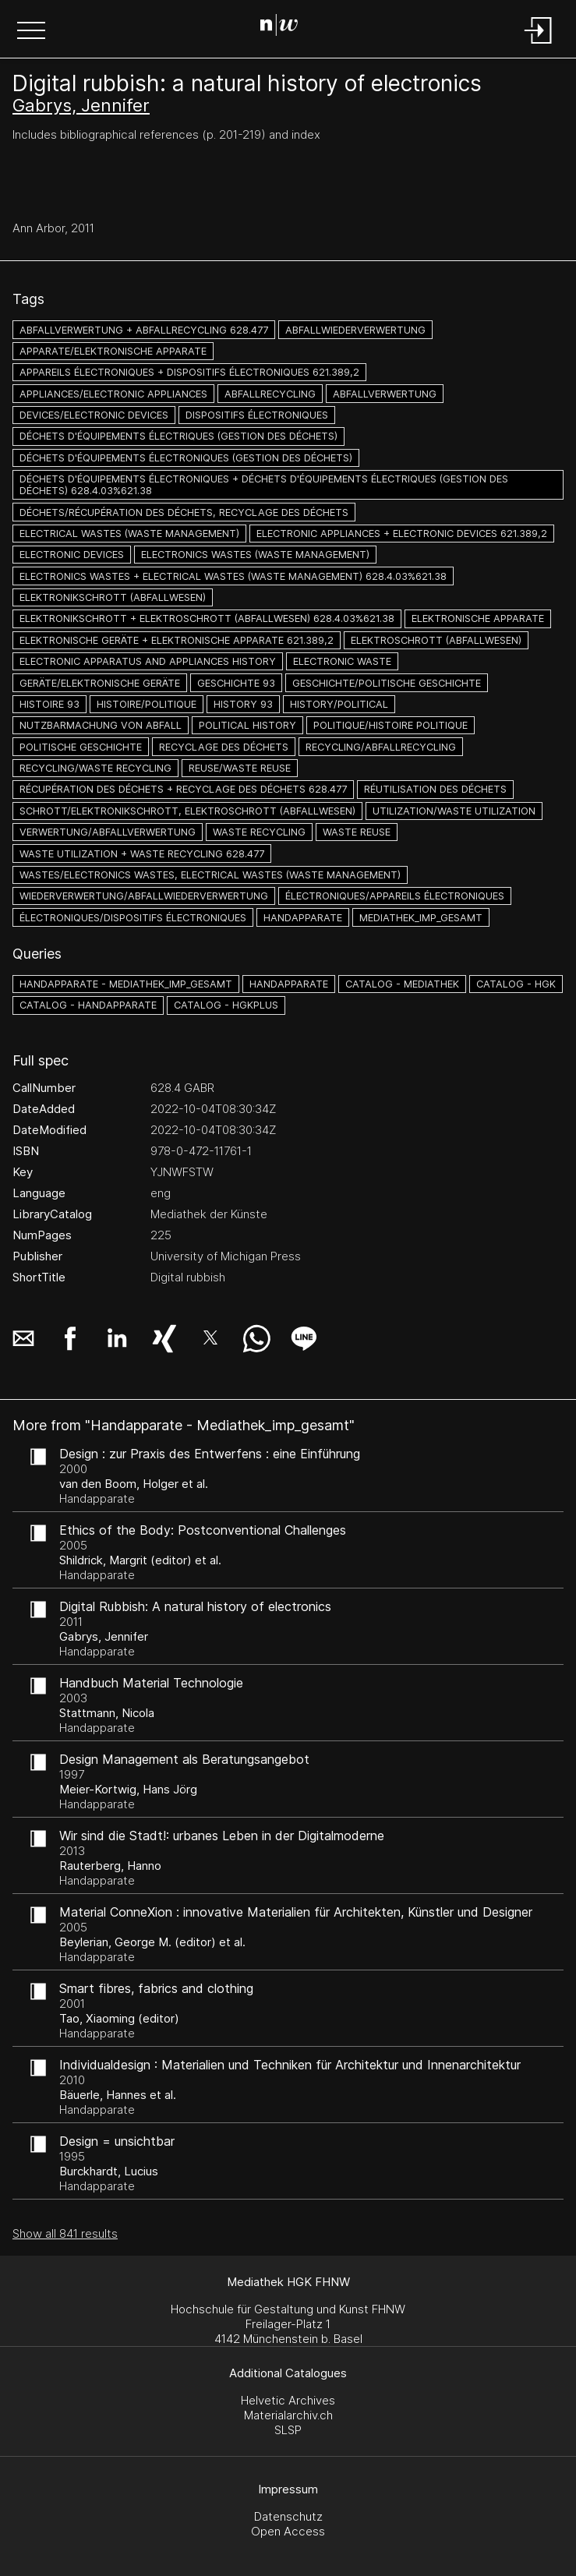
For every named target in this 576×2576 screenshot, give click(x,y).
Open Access (288, 2531)
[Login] (538, 44)
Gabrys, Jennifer (81, 105)
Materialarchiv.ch (288, 2415)
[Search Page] (284, 27)
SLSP (288, 2429)
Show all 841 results (65, 2233)
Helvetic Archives (288, 2400)
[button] (31, 32)
